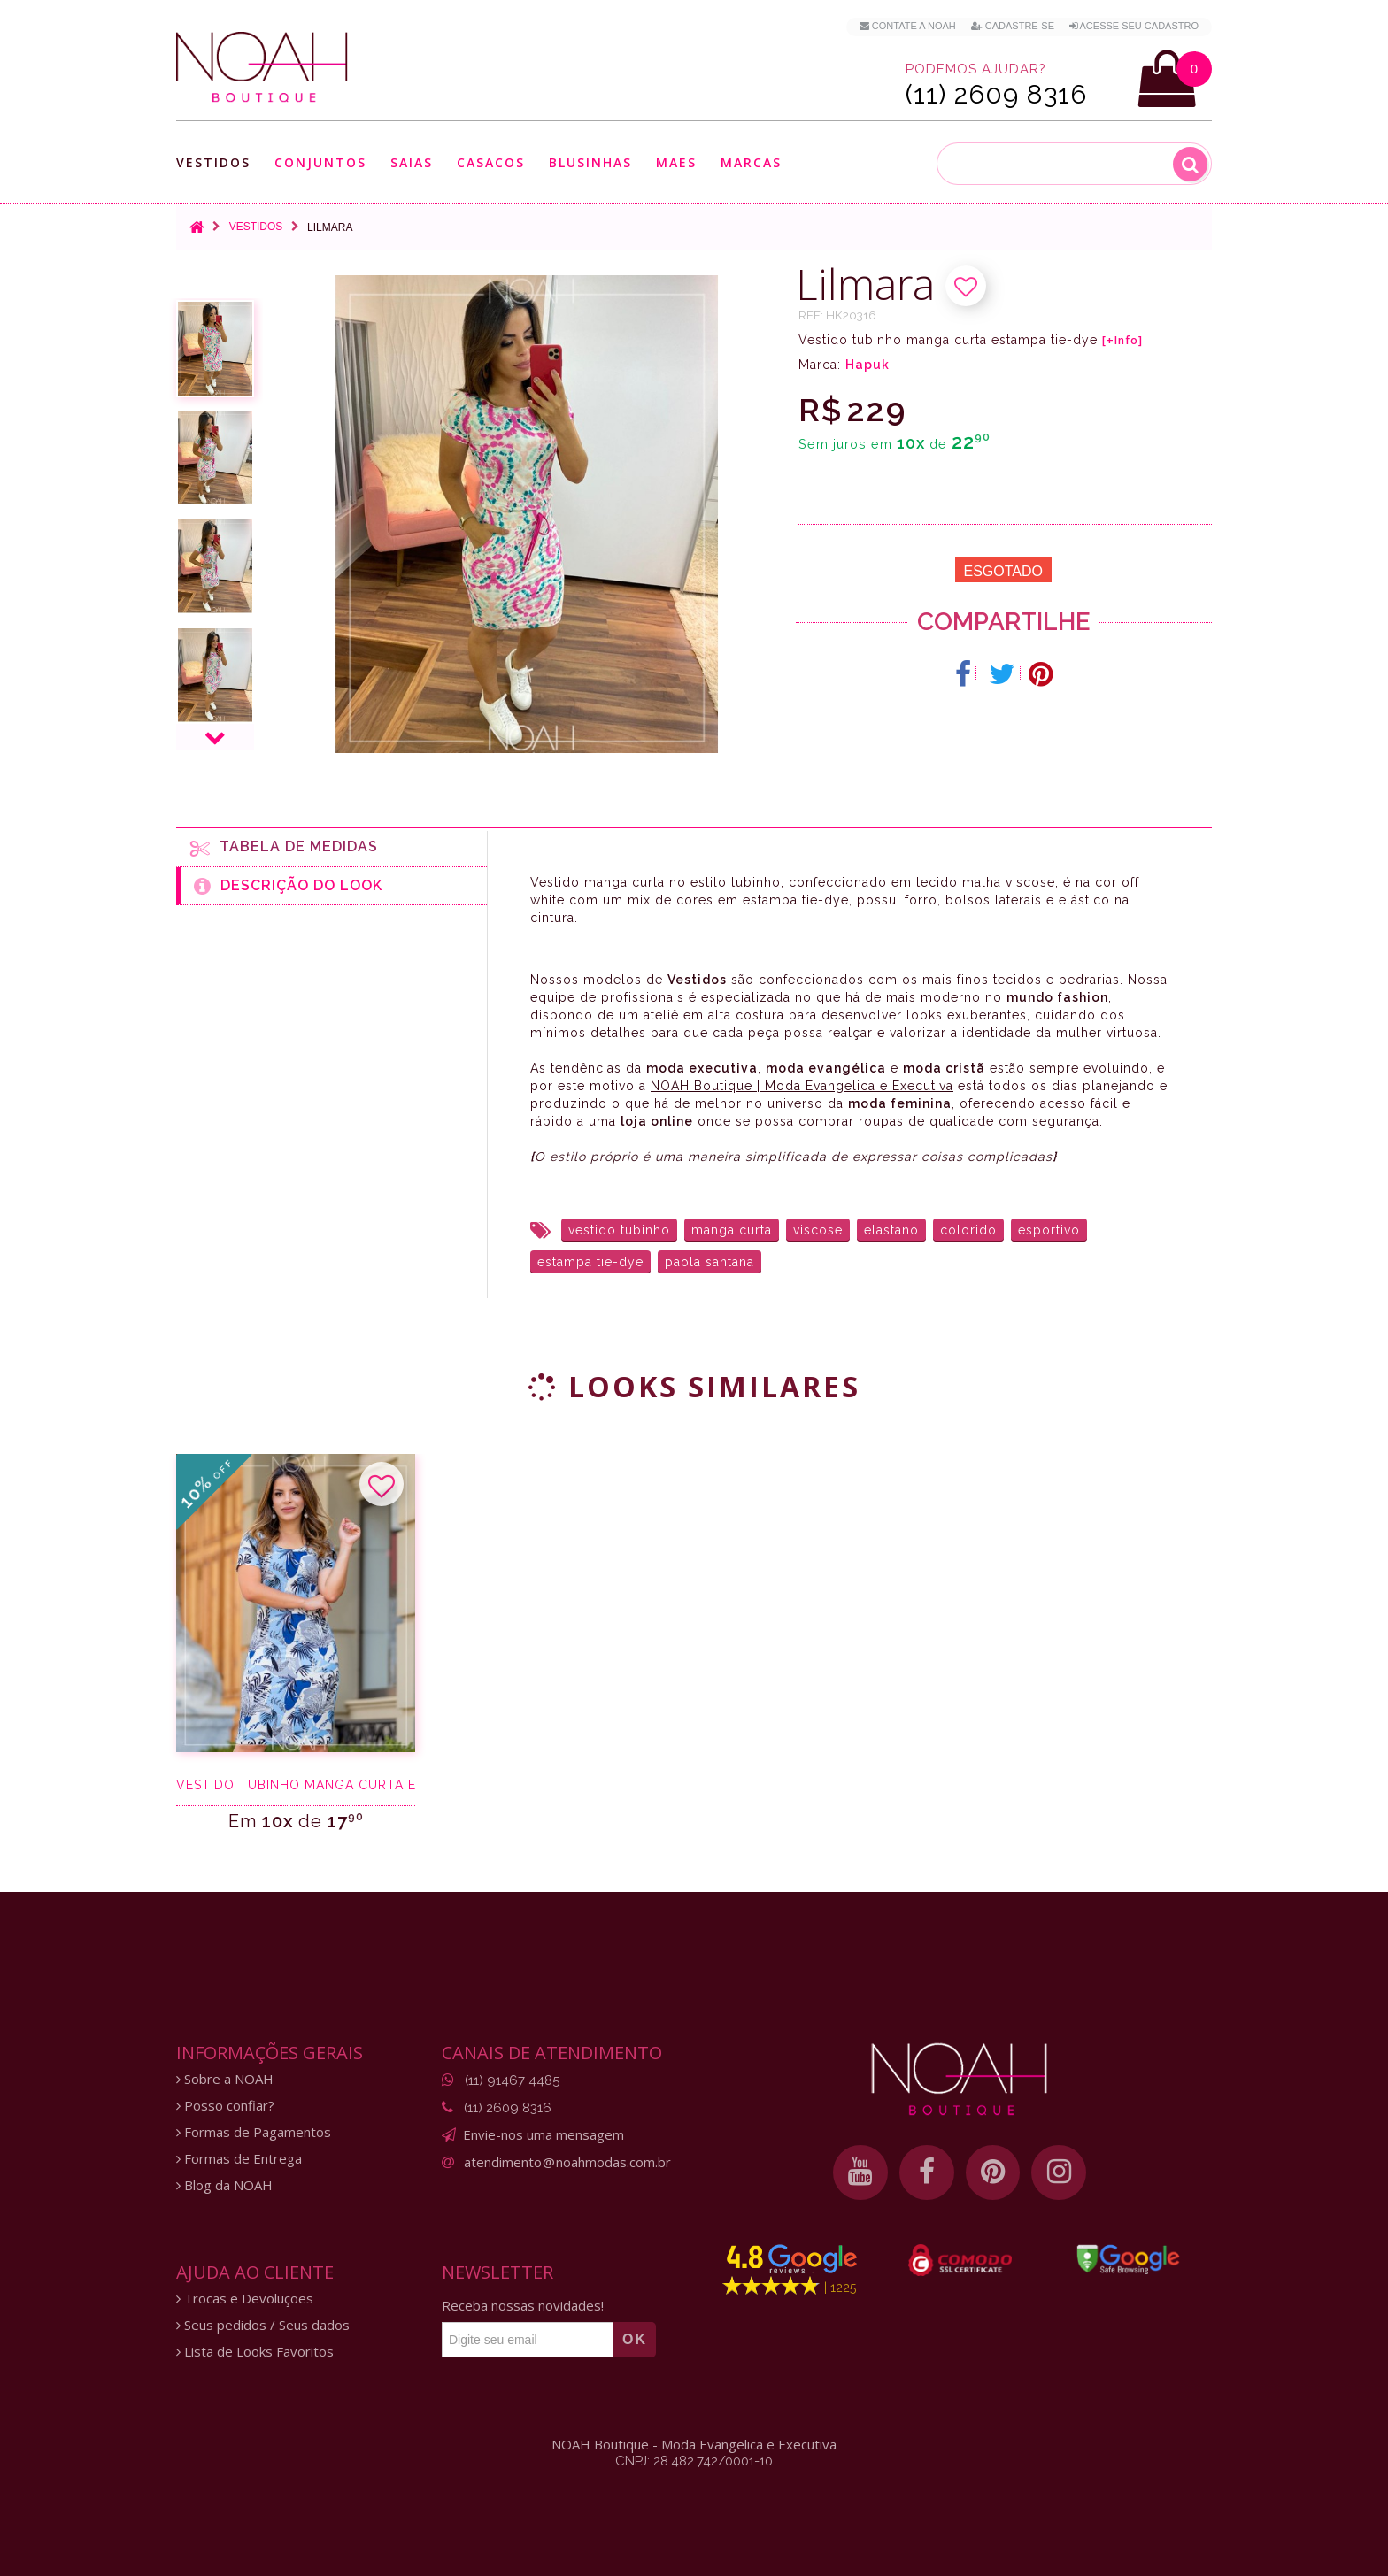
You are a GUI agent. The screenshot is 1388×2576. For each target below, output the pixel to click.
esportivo (1049, 1230)
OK (634, 2339)
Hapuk (867, 365)
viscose (818, 1230)
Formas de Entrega (239, 2158)
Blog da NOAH (224, 2185)
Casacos (491, 162)
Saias (411, 162)
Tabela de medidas (284, 847)
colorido (968, 1230)
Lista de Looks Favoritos (255, 2351)
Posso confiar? (225, 2105)
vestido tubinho (619, 1230)
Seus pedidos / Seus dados (263, 2325)
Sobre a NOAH (225, 2079)
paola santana (709, 1262)
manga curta (731, 1230)
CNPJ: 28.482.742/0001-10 (694, 2461)
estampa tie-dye (590, 1262)
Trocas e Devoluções (244, 2298)
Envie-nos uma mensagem (543, 2134)
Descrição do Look (288, 886)
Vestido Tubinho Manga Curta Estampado (295, 1785)
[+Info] (1122, 340)
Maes (676, 162)
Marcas (751, 162)
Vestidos (213, 162)
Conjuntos (320, 162)
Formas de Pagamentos (253, 2132)
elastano (891, 1230)
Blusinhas (590, 162)
